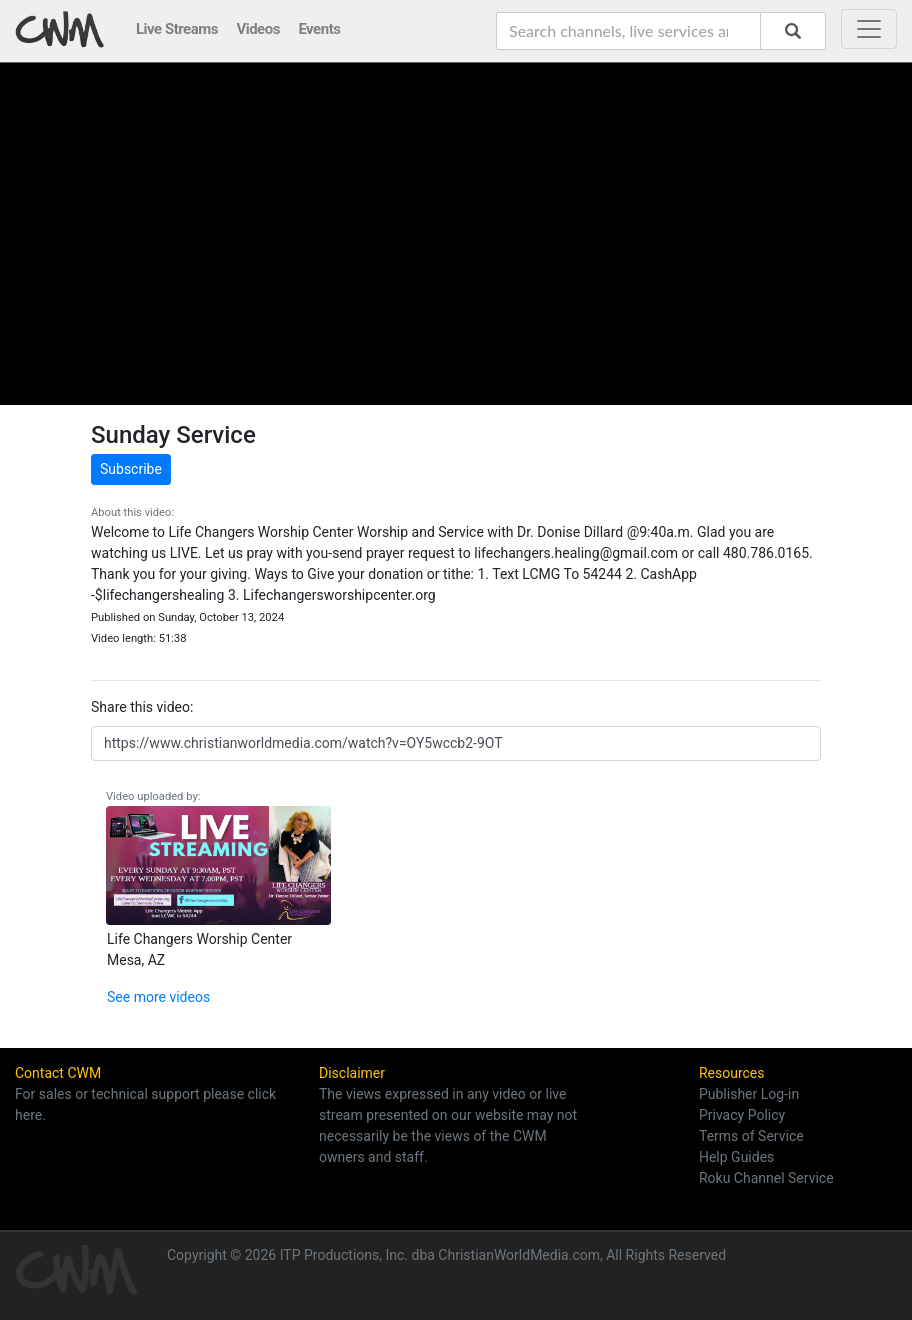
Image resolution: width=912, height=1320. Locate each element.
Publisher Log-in (749, 1094)
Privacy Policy (742, 1115)
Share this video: (142, 707)
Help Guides (736, 1157)
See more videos (158, 997)
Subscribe (131, 469)
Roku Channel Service (766, 1178)
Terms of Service (751, 1136)
